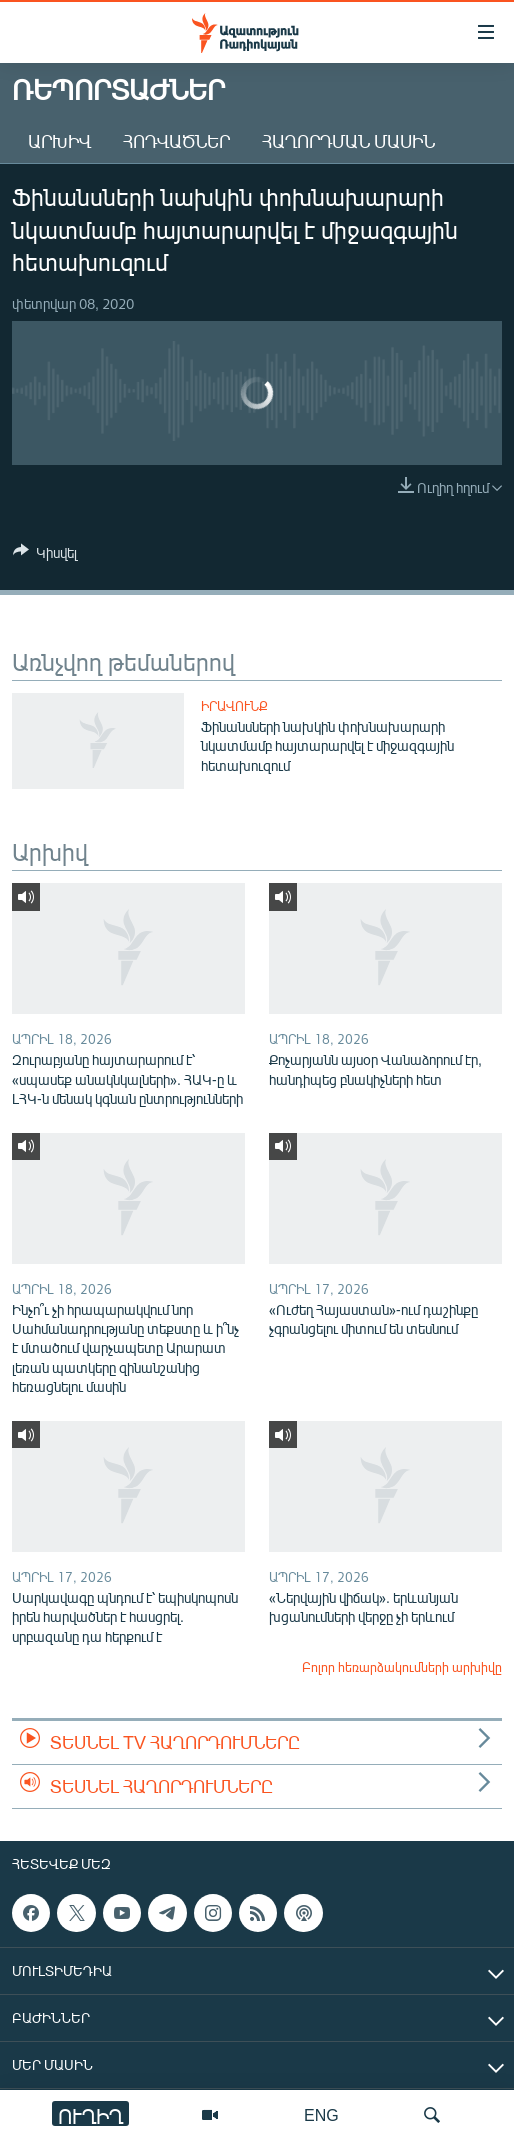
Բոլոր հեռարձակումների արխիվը (402, 1667)
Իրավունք (234, 706)
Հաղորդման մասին (348, 141)
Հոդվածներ (176, 141)
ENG (321, 2114)
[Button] (45, 556)
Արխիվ (59, 141)
